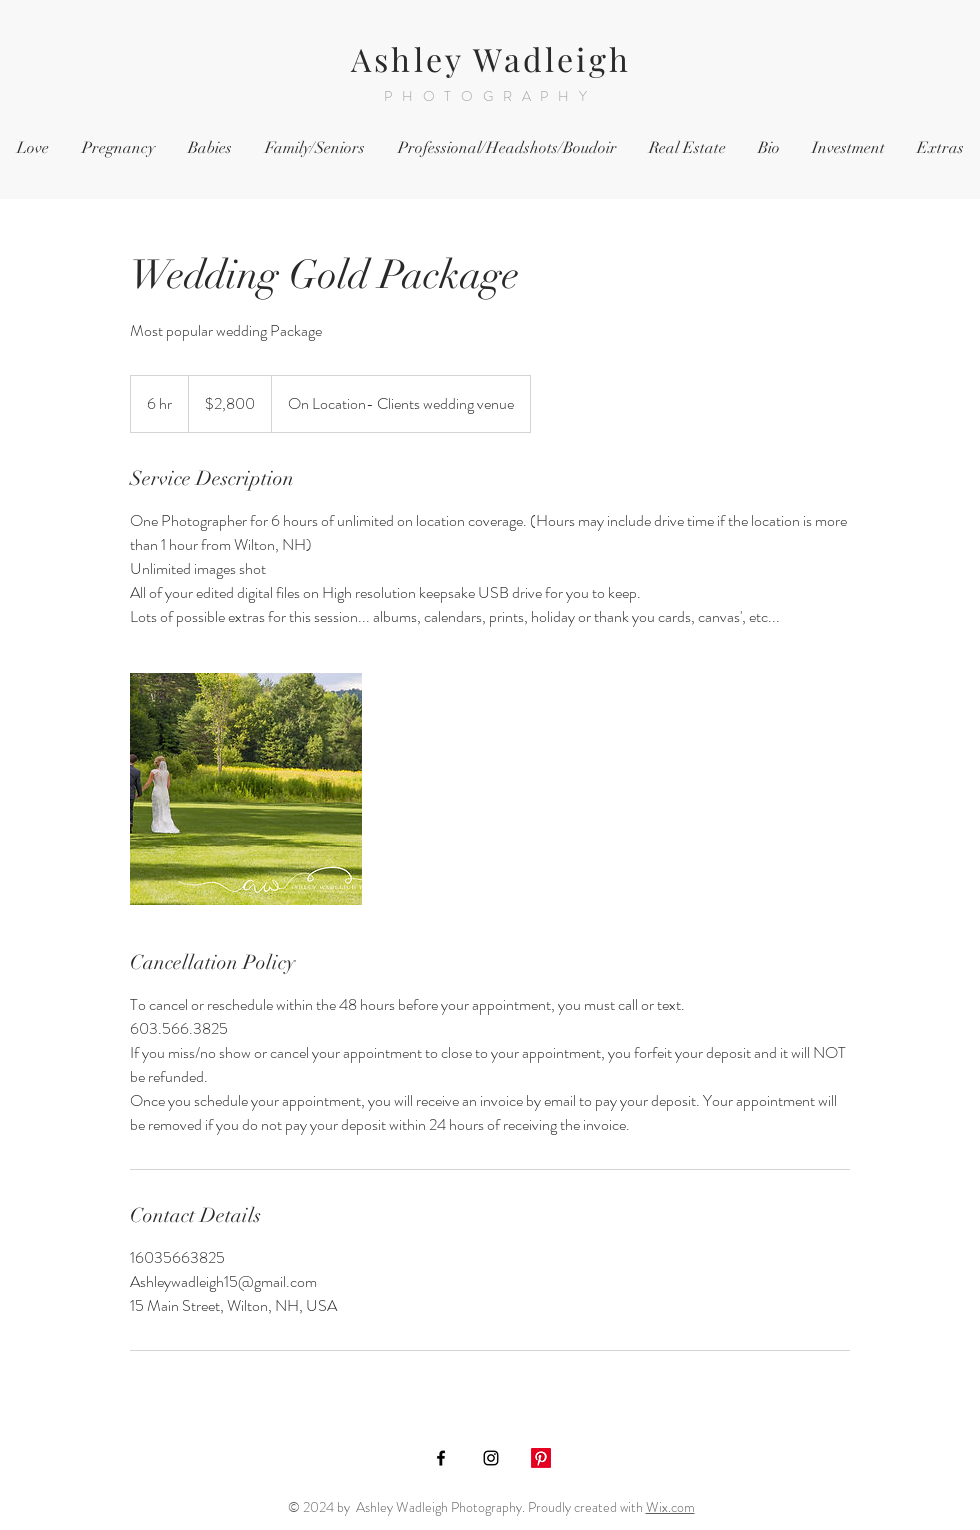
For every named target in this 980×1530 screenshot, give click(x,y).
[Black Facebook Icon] (441, 1458)
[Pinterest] (541, 1458)
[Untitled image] (246, 789)
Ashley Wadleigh (491, 58)
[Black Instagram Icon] (491, 1458)
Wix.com (670, 1507)
